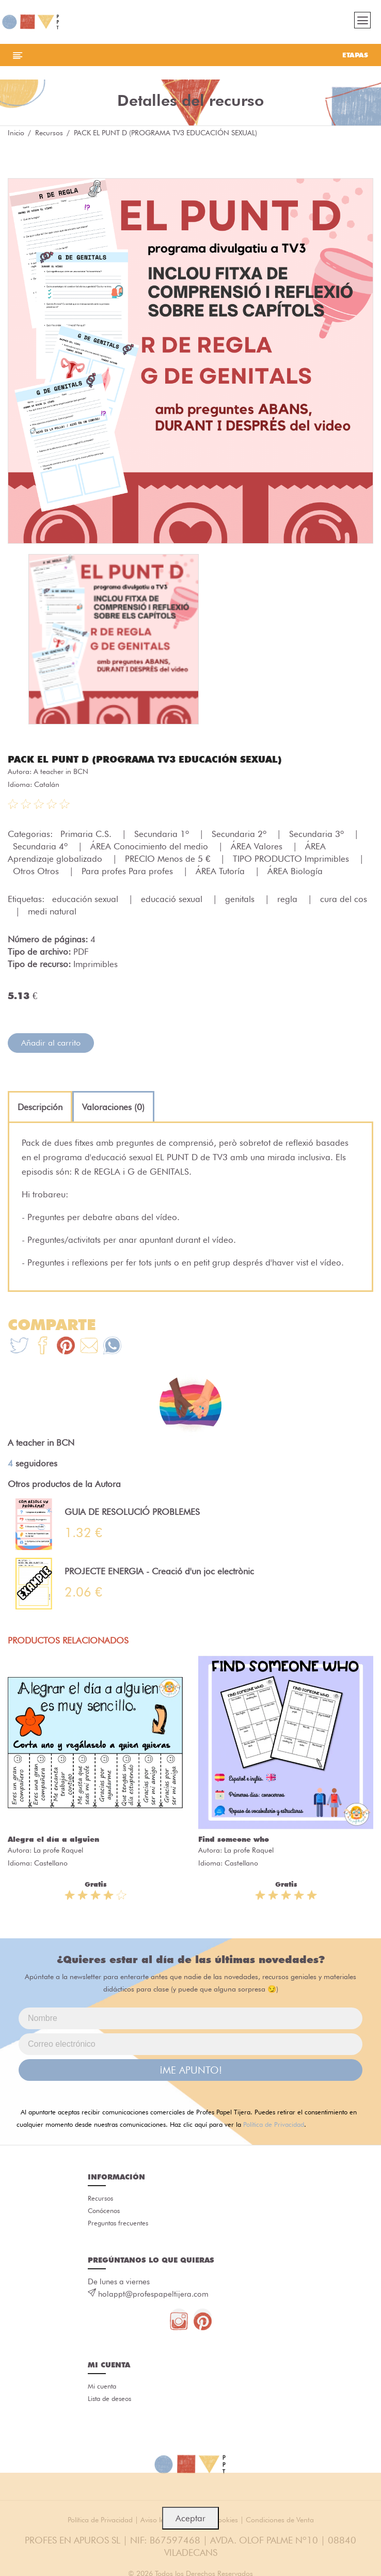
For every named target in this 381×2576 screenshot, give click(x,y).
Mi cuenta (102, 2386)
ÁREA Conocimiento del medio (150, 846)
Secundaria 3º (317, 834)
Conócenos (104, 2210)
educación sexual (86, 899)
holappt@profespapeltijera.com (153, 2294)
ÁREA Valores (258, 846)
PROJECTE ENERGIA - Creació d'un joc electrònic (159, 1571)
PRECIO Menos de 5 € (169, 859)
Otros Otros (37, 871)
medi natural (52, 911)
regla (288, 899)
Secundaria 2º (240, 834)
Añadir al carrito (51, 1043)
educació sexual (173, 899)
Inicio (16, 133)
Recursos (49, 133)
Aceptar (190, 2518)
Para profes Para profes (129, 871)
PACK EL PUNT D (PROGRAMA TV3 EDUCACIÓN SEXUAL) (145, 759)
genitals (241, 899)
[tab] (40, 1107)
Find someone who (233, 1839)
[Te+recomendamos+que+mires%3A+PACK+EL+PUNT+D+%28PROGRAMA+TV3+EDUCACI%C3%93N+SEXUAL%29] (42, 1346)
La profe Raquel (58, 1850)
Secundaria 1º (163, 834)
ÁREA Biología (295, 871)
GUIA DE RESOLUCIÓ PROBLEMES (132, 1512)
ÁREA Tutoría (221, 871)
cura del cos (343, 899)
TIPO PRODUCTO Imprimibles (292, 859)
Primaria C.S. (87, 834)
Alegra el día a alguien (53, 1839)
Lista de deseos (109, 2398)
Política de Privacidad (273, 2124)
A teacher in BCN (61, 771)
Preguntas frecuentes (118, 2223)
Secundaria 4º (41, 846)
